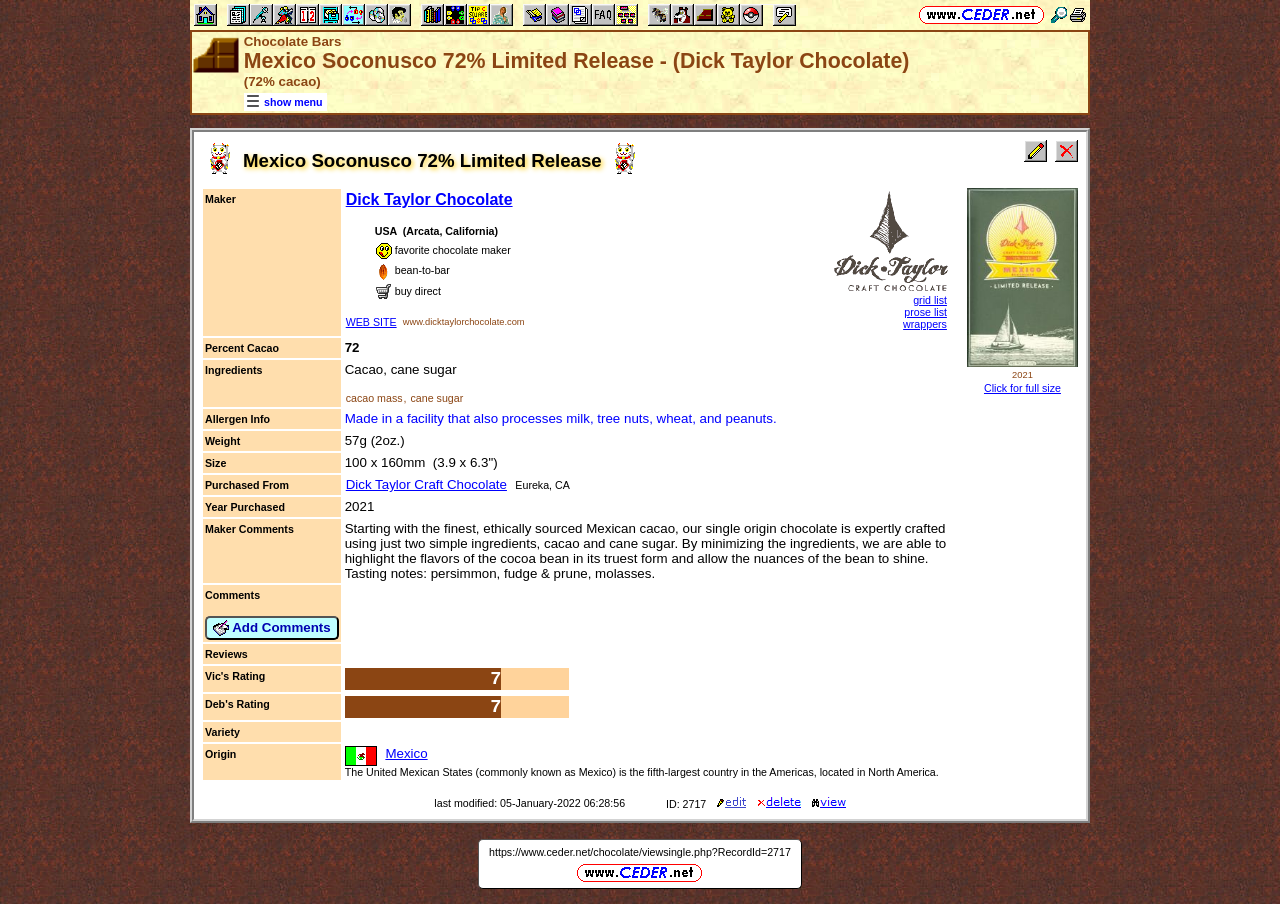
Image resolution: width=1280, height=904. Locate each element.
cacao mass (374, 398)
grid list (930, 300)
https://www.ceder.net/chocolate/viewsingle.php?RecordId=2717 (640, 852)
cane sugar (436, 398)
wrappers (925, 324)
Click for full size (1022, 388)
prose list (925, 312)
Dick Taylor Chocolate (429, 199)
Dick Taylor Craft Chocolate (426, 484)
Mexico (406, 753)
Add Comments (272, 628)
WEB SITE (371, 322)
